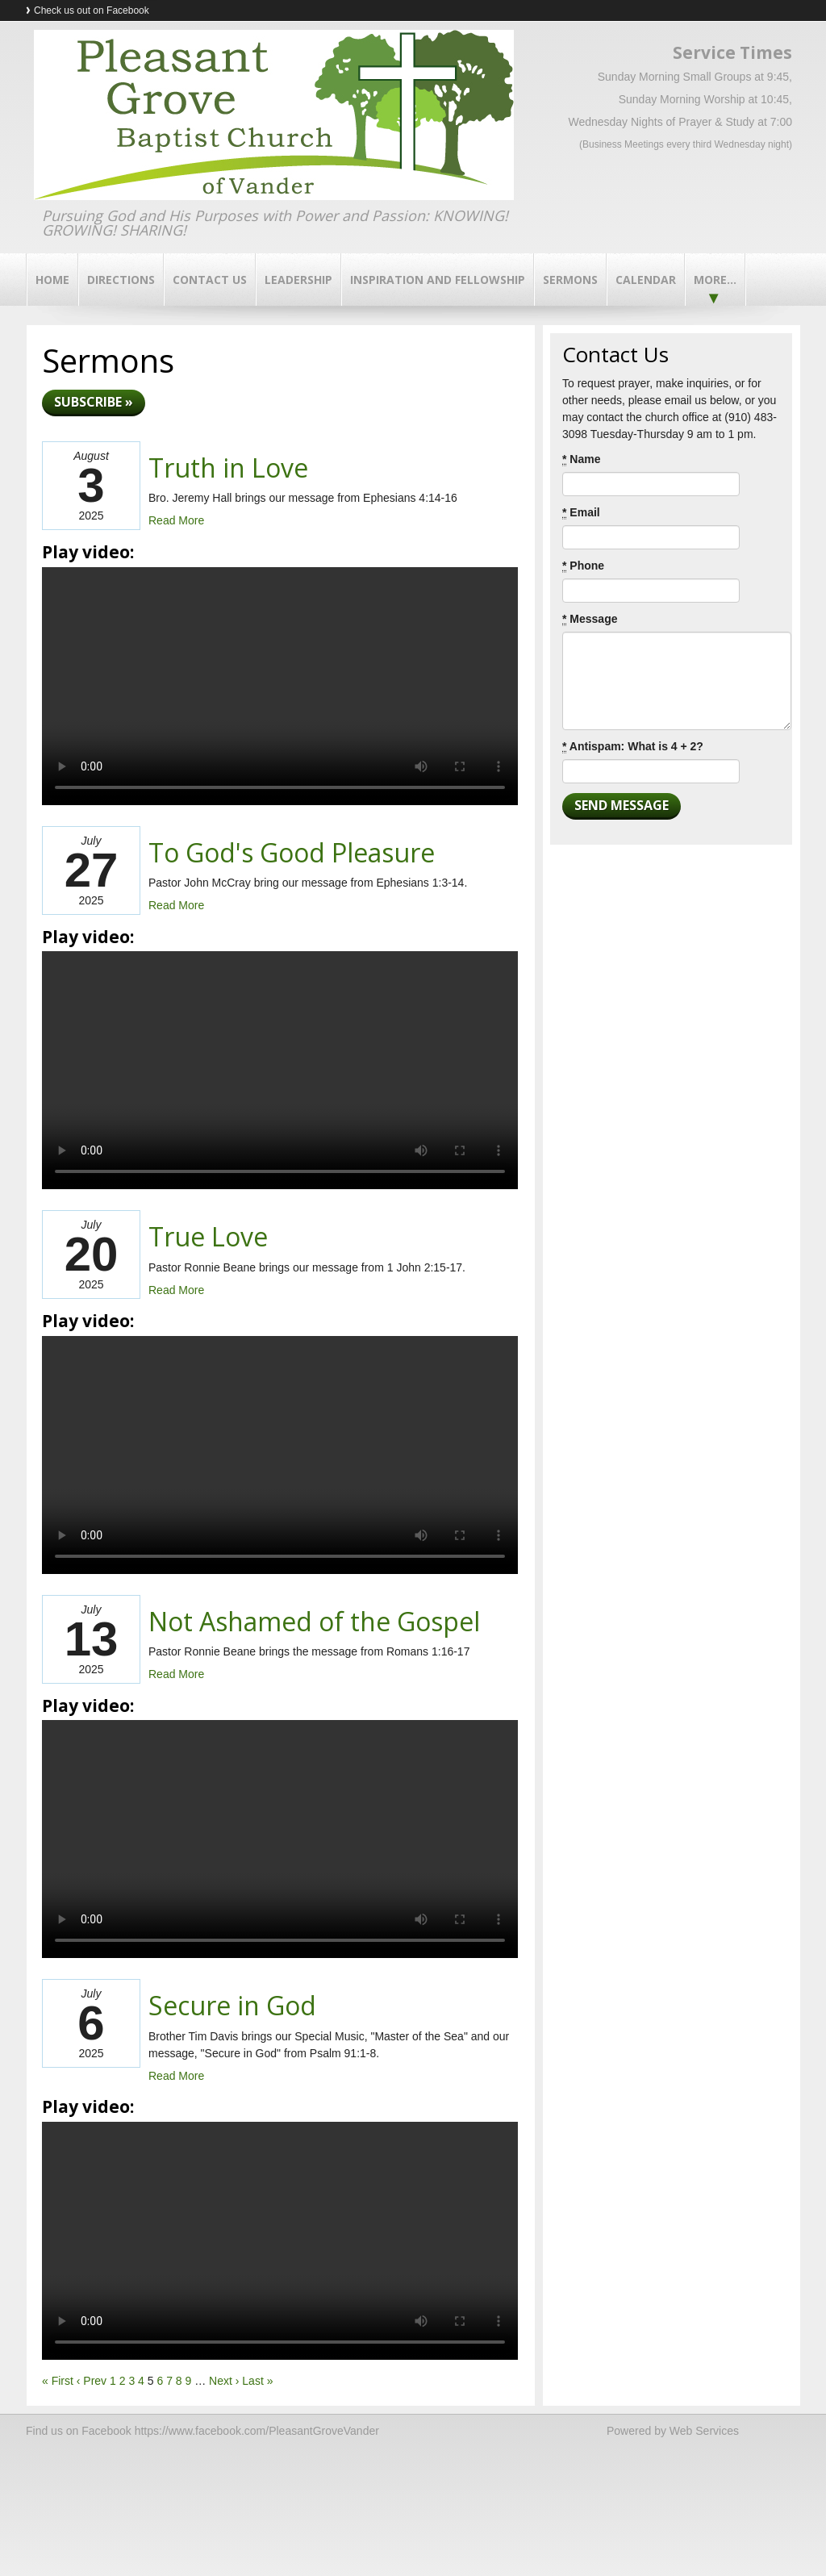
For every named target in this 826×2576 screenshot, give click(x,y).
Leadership (298, 279)
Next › (224, 2380)
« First (57, 2380)
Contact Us (210, 279)
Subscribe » (93, 402)
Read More (176, 520)
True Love (208, 1236)
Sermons (570, 279)
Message (590, 619)
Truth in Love (228, 467)
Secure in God (232, 2005)
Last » (257, 2380)
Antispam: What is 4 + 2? (632, 747)
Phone (583, 566)
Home (52, 279)
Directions (121, 279)
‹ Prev (91, 2380)
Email (581, 513)
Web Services (704, 2430)
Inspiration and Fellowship (437, 279)
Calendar (645, 279)
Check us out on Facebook (91, 10)
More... (715, 279)
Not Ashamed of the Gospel (314, 1621)
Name (581, 459)
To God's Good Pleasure (291, 852)
